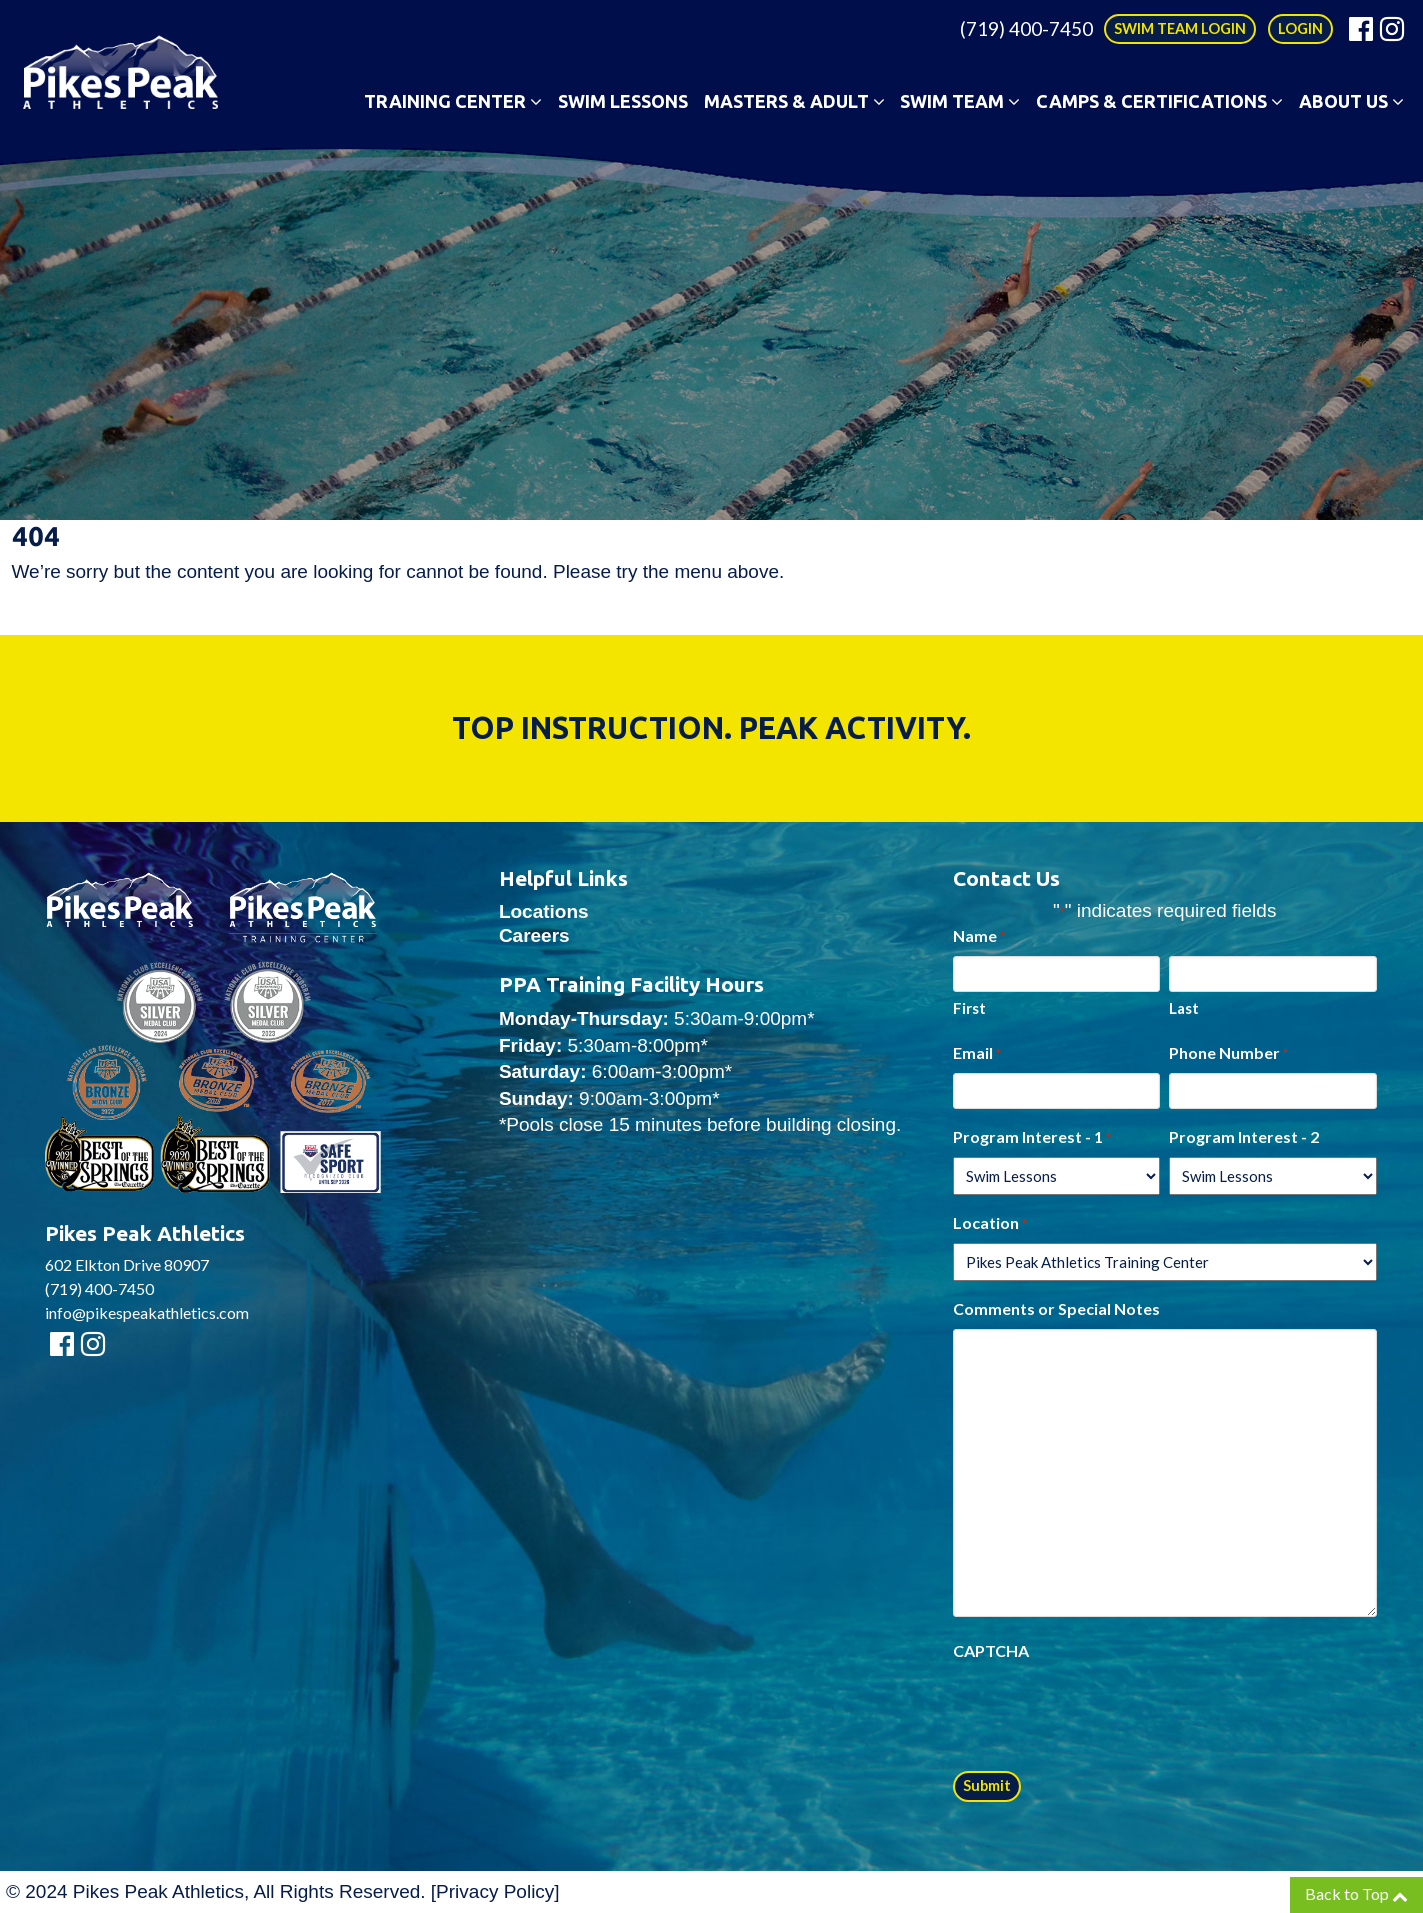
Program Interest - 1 (1032, 1138)
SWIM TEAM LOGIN (1180, 28)
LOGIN (1300, 28)
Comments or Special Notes (1056, 1308)
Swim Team (960, 101)
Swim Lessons (623, 101)
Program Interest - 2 (1244, 1136)
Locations (544, 911)
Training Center (453, 101)
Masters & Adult (794, 101)
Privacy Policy (495, 1891)
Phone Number (1228, 1054)
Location (990, 1224)
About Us (1351, 101)
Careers (534, 935)
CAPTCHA (991, 1650)
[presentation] (1105, 1710)
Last (1184, 1008)
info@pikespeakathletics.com (147, 1312)
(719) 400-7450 (1026, 28)
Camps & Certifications (1159, 101)
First (969, 1008)
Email (977, 1054)
